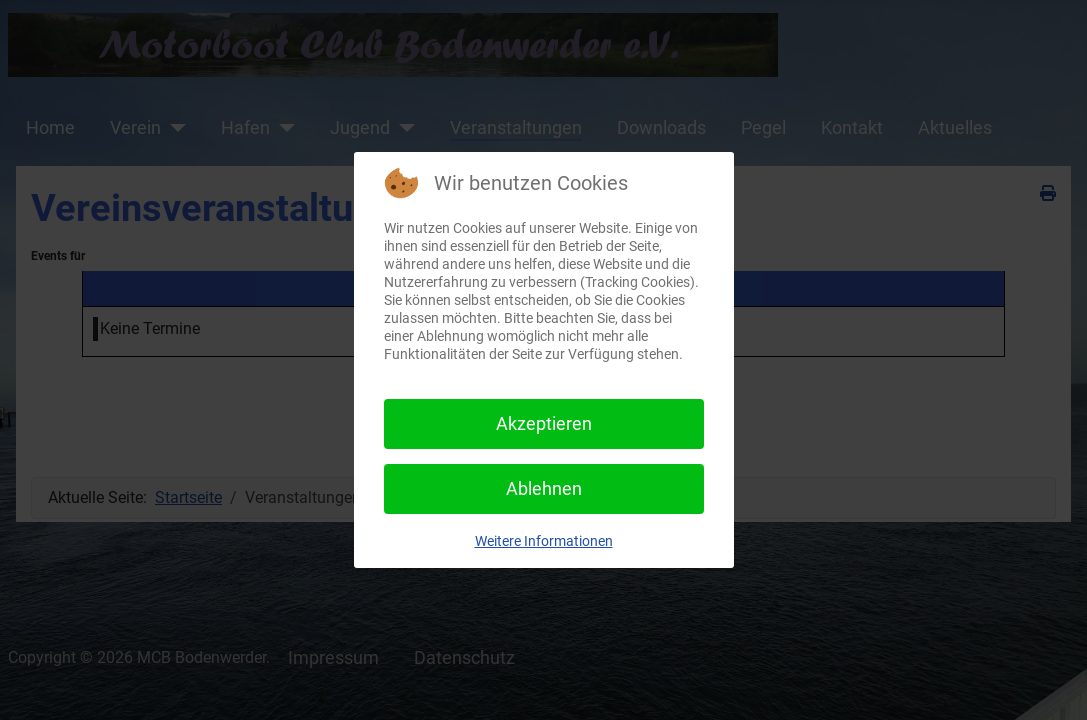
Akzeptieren (544, 423)
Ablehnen (544, 488)
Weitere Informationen (544, 541)
